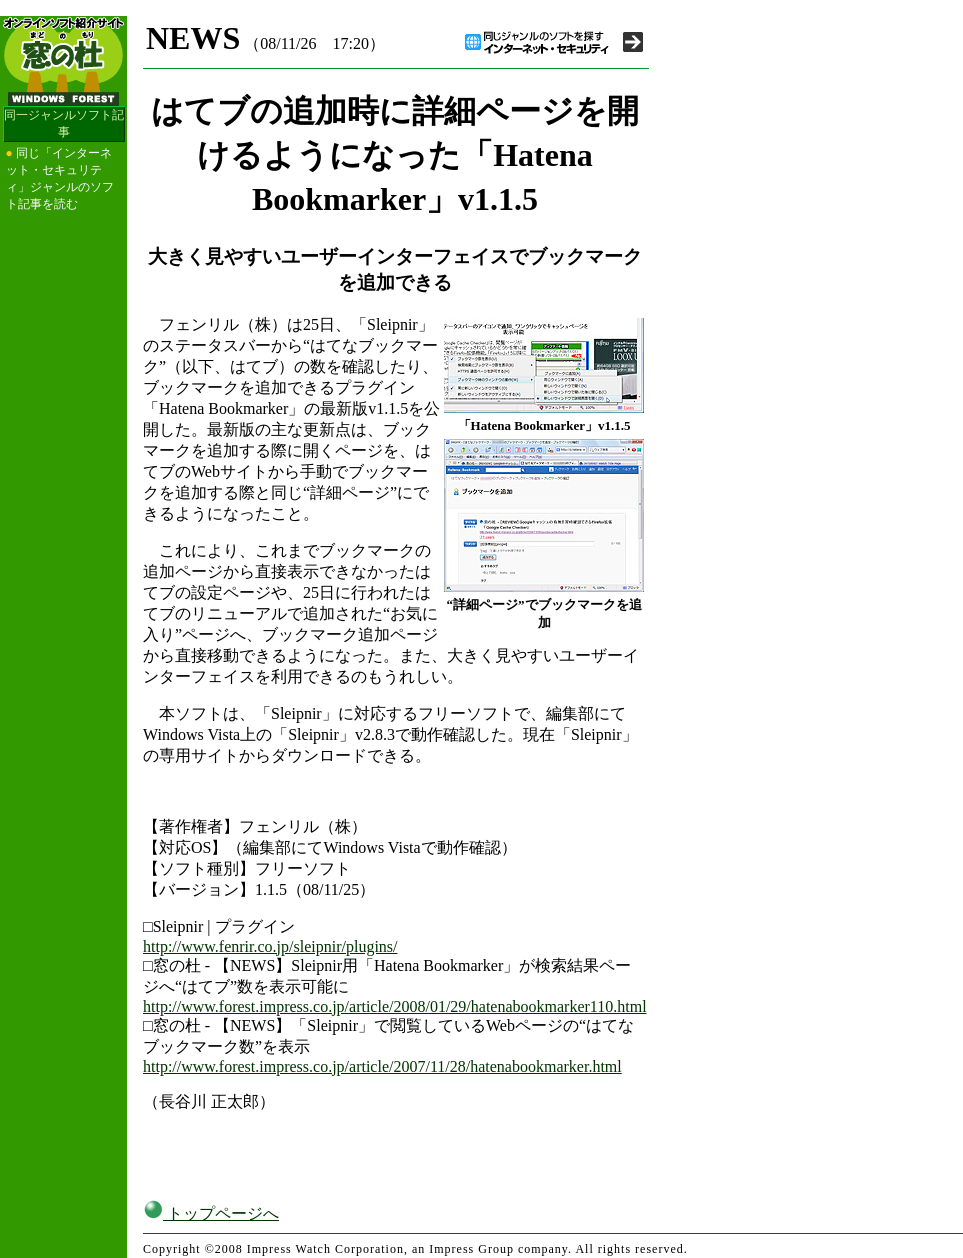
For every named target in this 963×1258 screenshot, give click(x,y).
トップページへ (211, 1213)
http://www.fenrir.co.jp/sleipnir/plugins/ (270, 946)
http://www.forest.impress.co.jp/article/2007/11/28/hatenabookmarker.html (382, 1066)
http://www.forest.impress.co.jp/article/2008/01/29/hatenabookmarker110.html (395, 1006)
